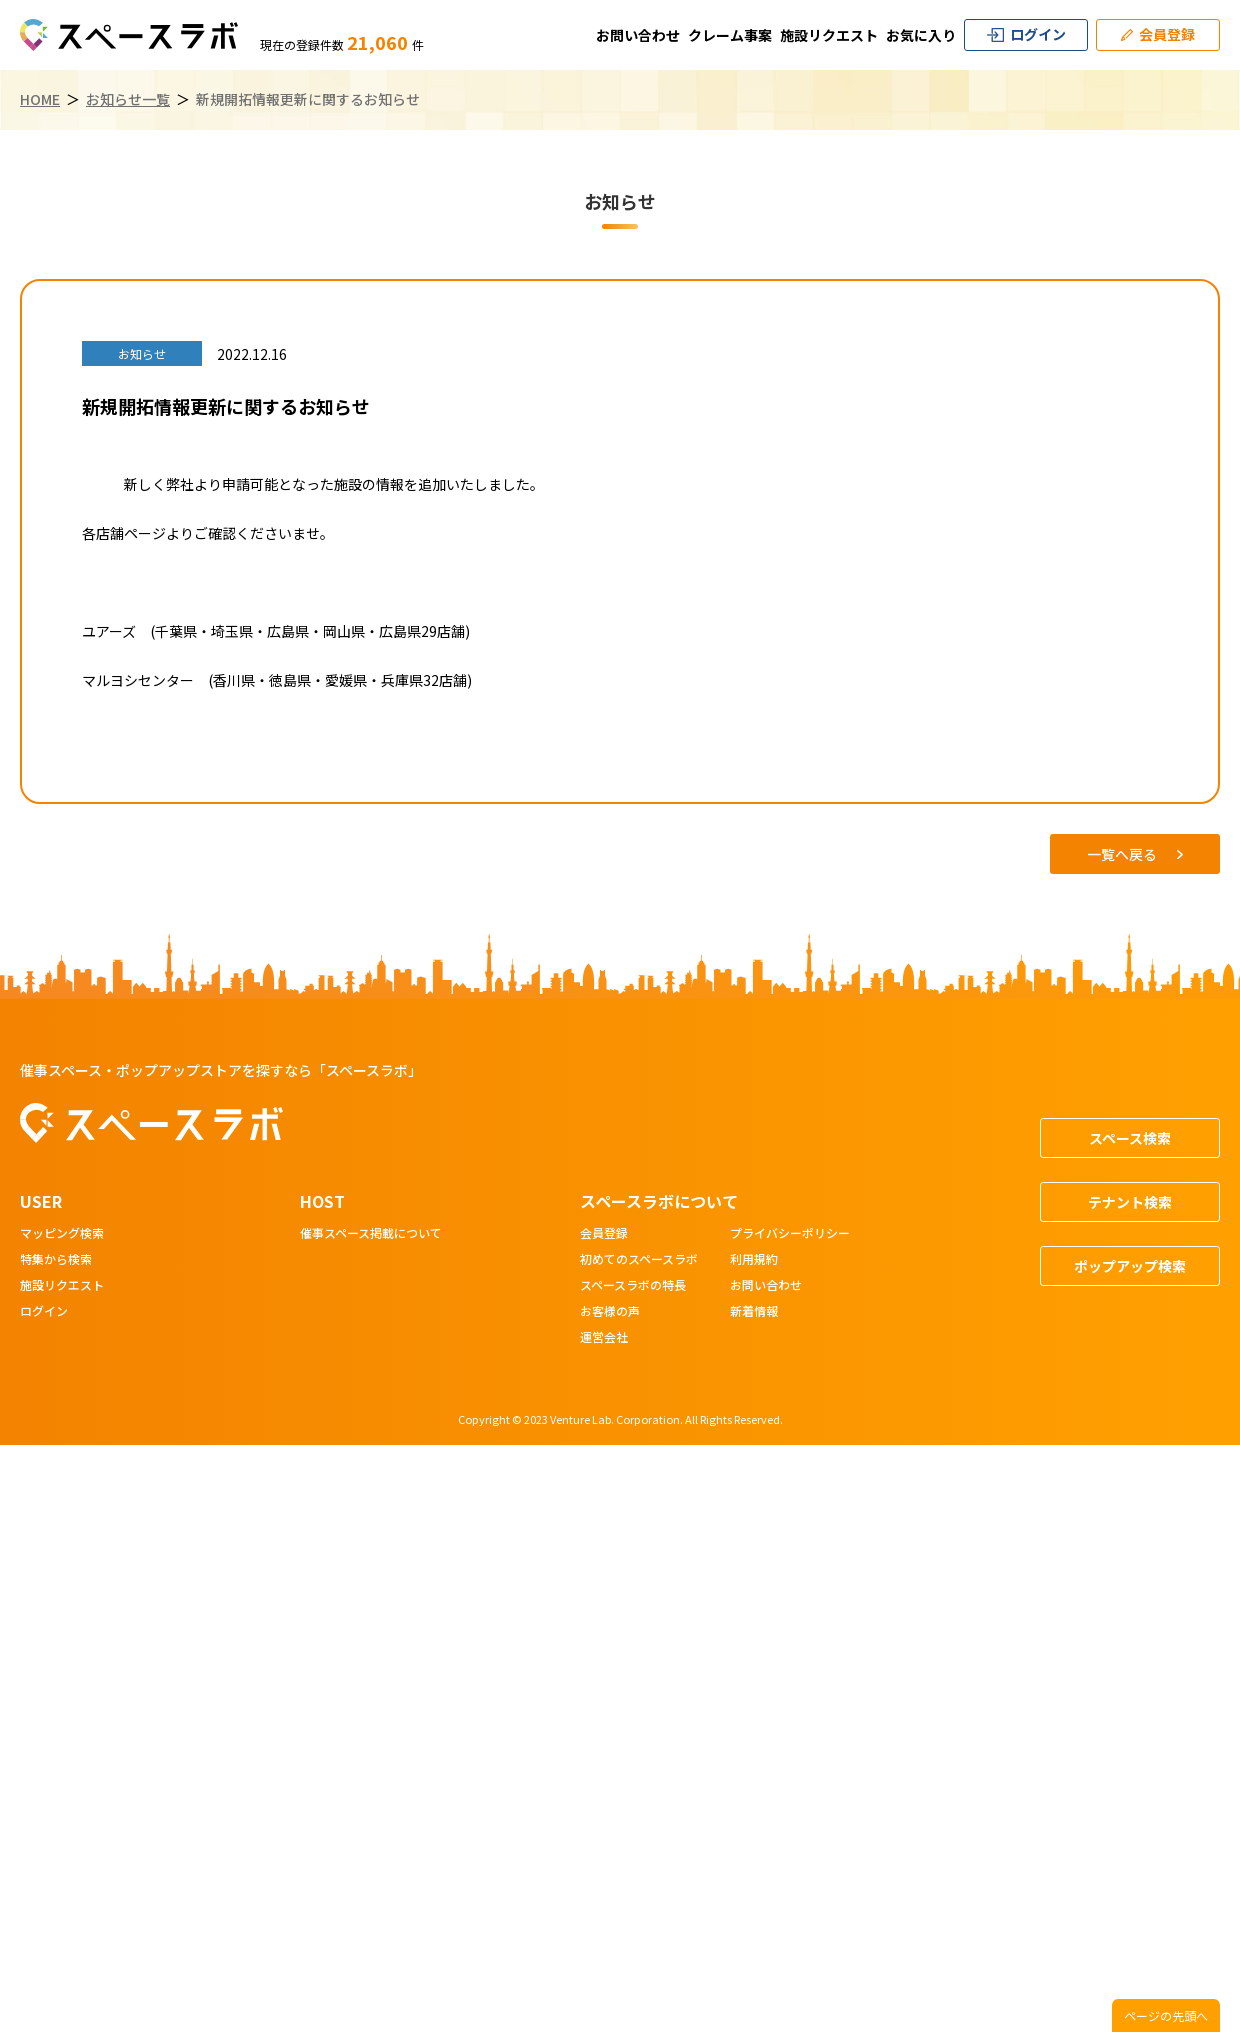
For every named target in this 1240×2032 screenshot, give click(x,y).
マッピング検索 (62, 1234)
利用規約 (754, 1260)
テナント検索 (1130, 1202)
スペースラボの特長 (633, 1286)
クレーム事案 (730, 35)
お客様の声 (610, 1312)
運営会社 (604, 1338)
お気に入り (921, 35)
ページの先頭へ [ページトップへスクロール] (1166, 2015)
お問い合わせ (638, 35)
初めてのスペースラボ (639, 1260)
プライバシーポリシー (790, 1234)
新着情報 (754, 1312)
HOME (40, 99)
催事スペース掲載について (371, 1234)
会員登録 (604, 1234)
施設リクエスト (829, 35)
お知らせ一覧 (128, 99)
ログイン (44, 1312)
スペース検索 (1130, 1138)
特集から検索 (56, 1260)
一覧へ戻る (1135, 854)
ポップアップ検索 (1130, 1266)
